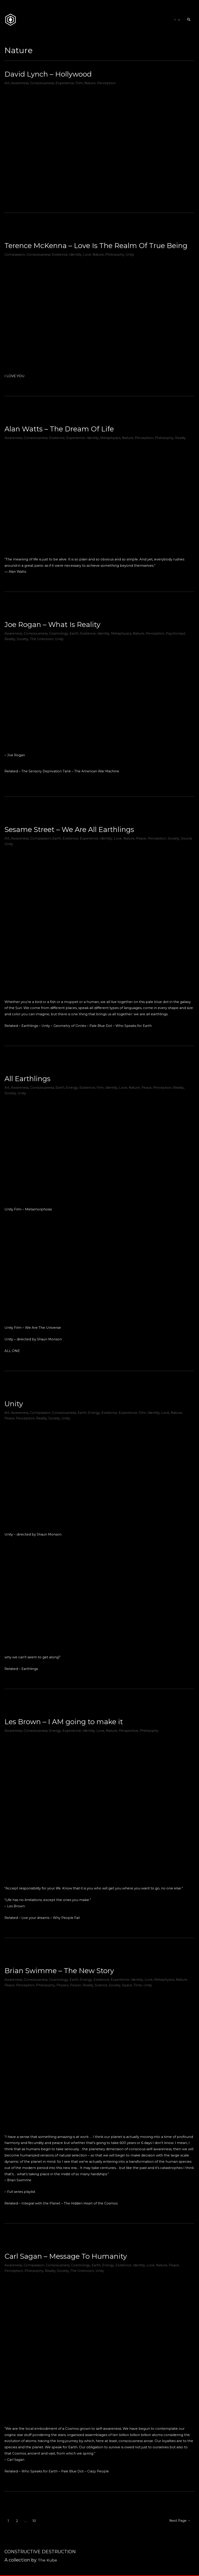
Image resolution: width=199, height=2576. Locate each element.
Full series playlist (21, 2192)
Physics (64, 1986)
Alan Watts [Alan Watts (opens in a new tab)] (18, 572)
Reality (186, 438)
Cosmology (60, 634)
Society (23, 639)
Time (141, 1986)
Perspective (133, 1731)
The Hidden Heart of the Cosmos (93, 2204)
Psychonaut (181, 634)
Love (89, 255)
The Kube (48, 2560)
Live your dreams (35, 1918)
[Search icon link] (189, 20)
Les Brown (16, 1907)
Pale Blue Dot (74, 2472)
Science (103, 1986)
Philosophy (118, 255)
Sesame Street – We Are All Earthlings (71, 830)
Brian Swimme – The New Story (60, 1971)
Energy (74, 1088)
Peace (146, 839)
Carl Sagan (16, 2460)
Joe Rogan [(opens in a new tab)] (16, 756)
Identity (77, 255)
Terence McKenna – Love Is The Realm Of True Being (97, 246)
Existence (61, 255)
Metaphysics (114, 438)
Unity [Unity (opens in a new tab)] (46, 1026)
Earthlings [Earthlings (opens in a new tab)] (29, 1026)
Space (130, 1986)
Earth (76, 634)
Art (7, 83)
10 (34, 2521)
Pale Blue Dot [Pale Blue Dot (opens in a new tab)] (103, 1026)
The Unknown (42, 639)
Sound (9, 844)
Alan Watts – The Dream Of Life (60, 429)
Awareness (20, 83)
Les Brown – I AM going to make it (64, 1722)
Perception (110, 83)
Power (77, 1986)
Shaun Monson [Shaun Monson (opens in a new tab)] (49, 1340)
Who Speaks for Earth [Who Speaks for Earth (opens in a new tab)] (136, 1026)
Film (82, 83)
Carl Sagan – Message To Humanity (66, 2256)
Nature (93, 83)
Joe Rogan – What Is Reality (53, 625)
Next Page (178, 2521)
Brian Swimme (19, 2181)
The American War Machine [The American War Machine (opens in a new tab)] (99, 772)
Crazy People (100, 2472)
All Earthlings (27, 1079)
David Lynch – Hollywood (48, 74)
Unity (133, 255)
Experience (67, 83)
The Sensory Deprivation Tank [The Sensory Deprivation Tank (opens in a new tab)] (46, 772)
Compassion (14, 255)
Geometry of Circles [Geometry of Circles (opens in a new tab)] (70, 1026)
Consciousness (43, 83)
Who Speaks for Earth (39, 2472)
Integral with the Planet (41, 2204)
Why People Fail (68, 1918)
